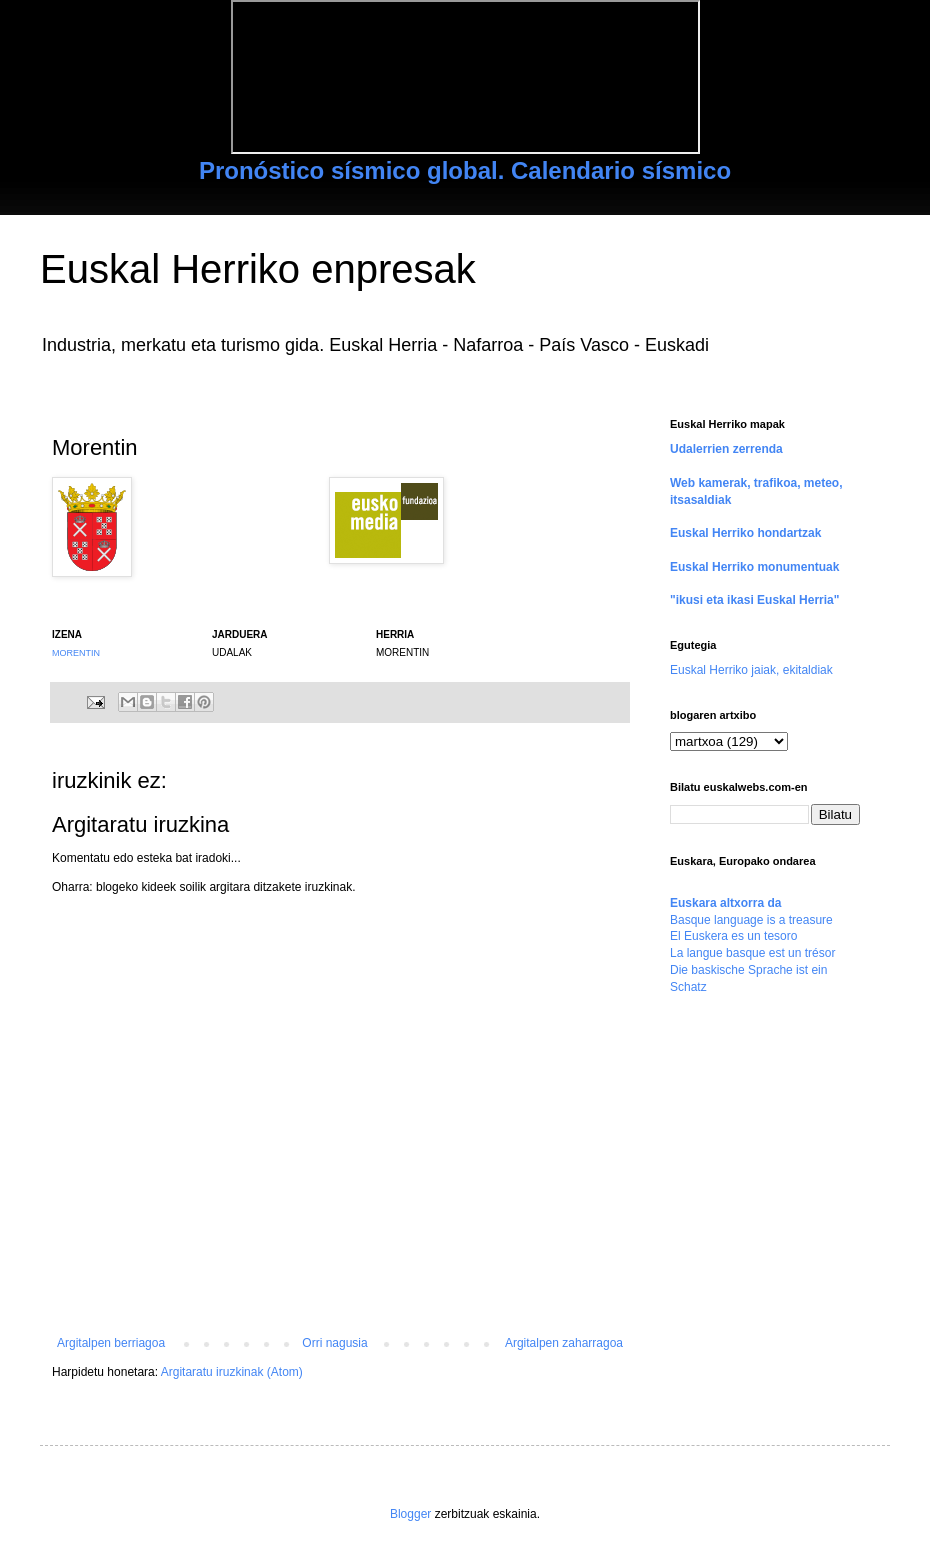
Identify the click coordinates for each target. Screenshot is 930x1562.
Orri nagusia (334, 1343)
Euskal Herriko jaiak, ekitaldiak (751, 670)
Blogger (410, 1514)
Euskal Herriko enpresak (258, 269)
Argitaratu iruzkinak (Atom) (232, 1372)
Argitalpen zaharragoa (564, 1343)
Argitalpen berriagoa (111, 1343)
